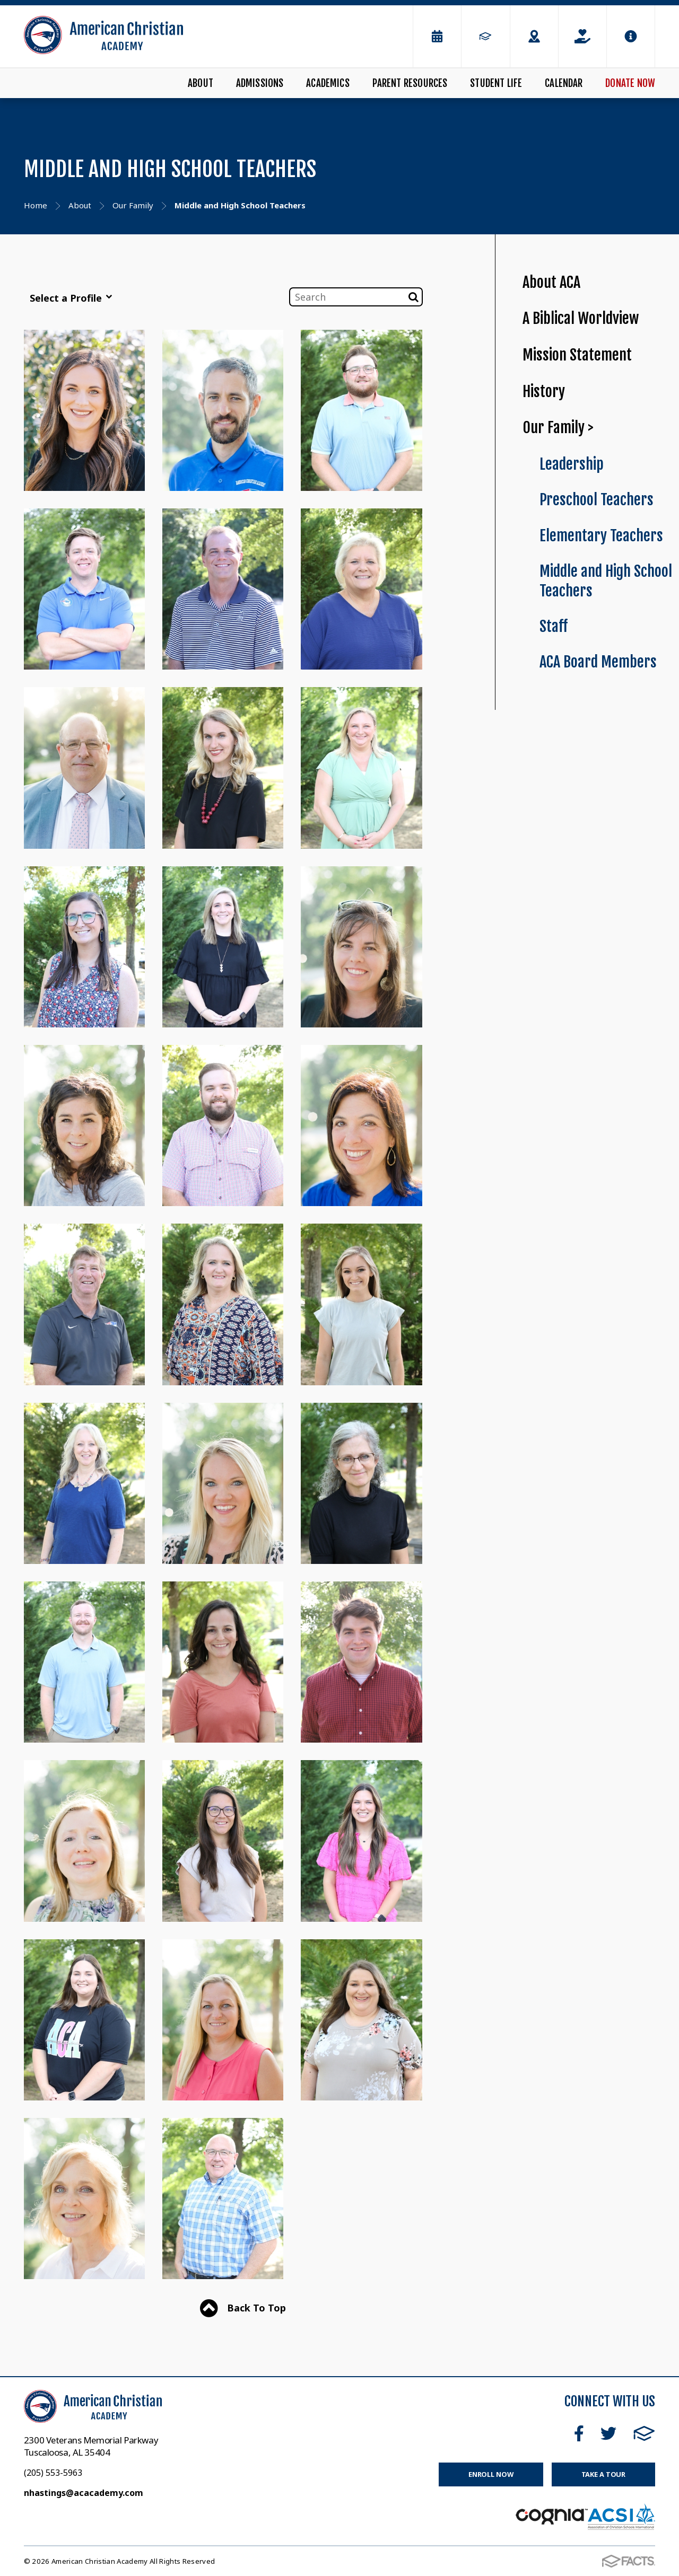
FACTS (644, 2433)
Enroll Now (490, 2474)
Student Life (496, 83)
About (200, 83)
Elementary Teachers (601, 535)
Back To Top (243, 2309)
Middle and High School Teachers (605, 581)
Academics (328, 83)
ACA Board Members (598, 662)
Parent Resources (410, 83)
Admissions (260, 83)
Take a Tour (603, 2474)
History (544, 391)
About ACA (551, 282)
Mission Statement (577, 355)
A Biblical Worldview (581, 318)
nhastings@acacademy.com (83, 2493)
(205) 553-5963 (53, 2472)
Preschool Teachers (596, 499)
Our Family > (558, 427)
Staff (553, 626)
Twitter (608, 2433)
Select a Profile (71, 298)
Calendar (564, 83)
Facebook (579, 2433)
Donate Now (630, 83)
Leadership (571, 464)
